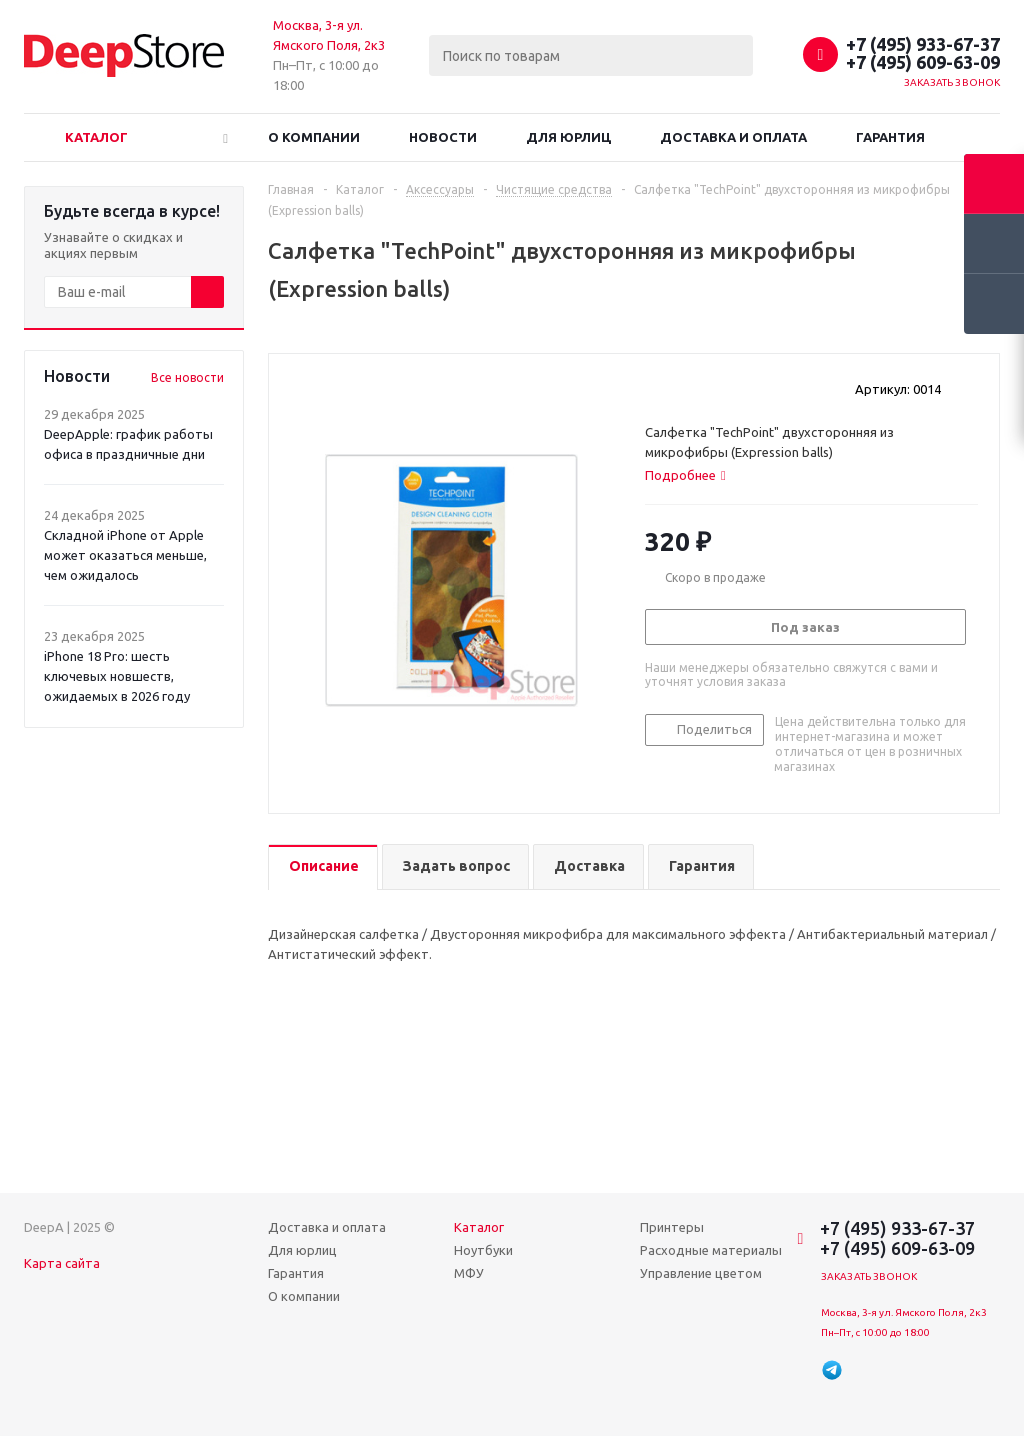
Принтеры (672, 1227)
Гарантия (890, 137)
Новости (443, 137)
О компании (314, 137)
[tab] (685, 475)
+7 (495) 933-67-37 (923, 44)
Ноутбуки (483, 1250)
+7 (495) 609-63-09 (923, 62)
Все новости (187, 377)
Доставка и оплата (733, 137)
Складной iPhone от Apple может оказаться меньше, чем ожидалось (125, 555)
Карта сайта (62, 1263)
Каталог (96, 137)
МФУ (469, 1273)
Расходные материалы (711, 1250)
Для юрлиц (568, 137)
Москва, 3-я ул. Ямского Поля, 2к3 (904, 1312)
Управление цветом (701, 1273)
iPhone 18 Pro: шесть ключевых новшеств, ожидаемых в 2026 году (117, 676)
